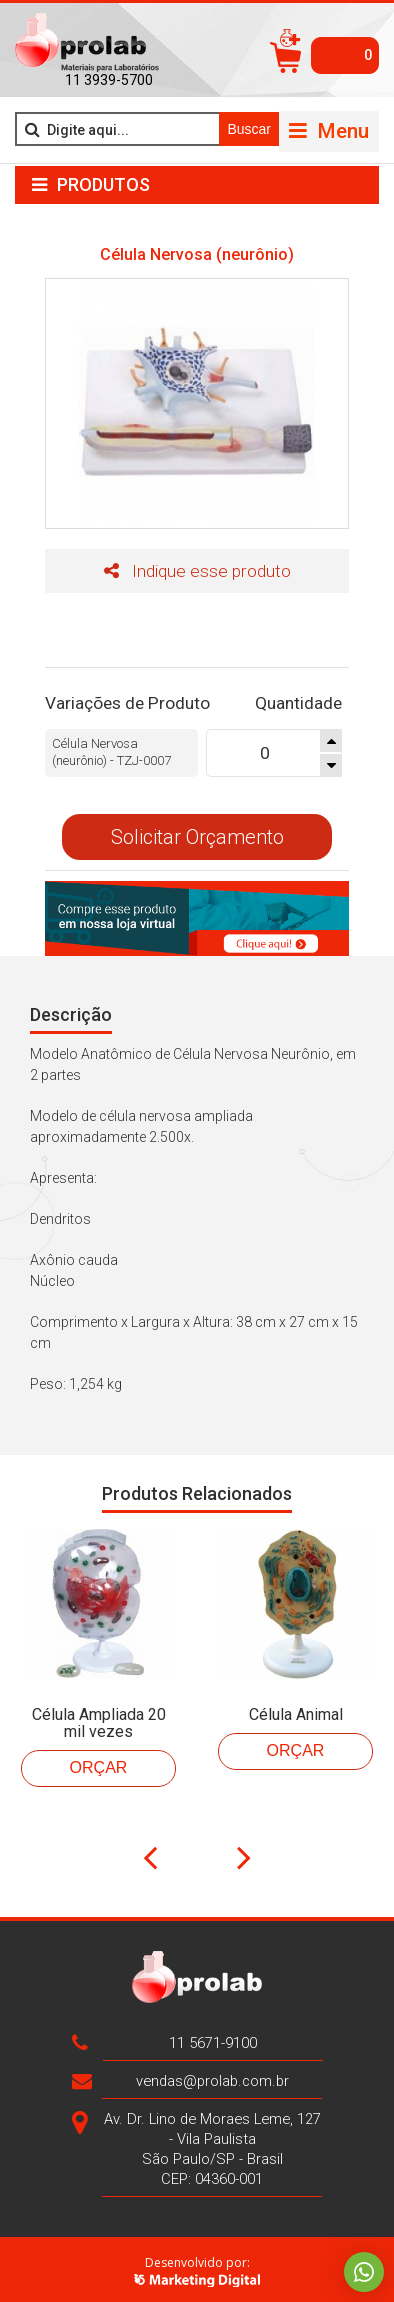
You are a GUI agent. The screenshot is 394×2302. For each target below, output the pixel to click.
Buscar (249, 129)
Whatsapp (364, 2272)
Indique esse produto (197, 571)
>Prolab (87, 43)
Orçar (99, 1761)
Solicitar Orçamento (197, 832)
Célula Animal (296, 1708)
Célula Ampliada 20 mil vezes (99, 1717)
